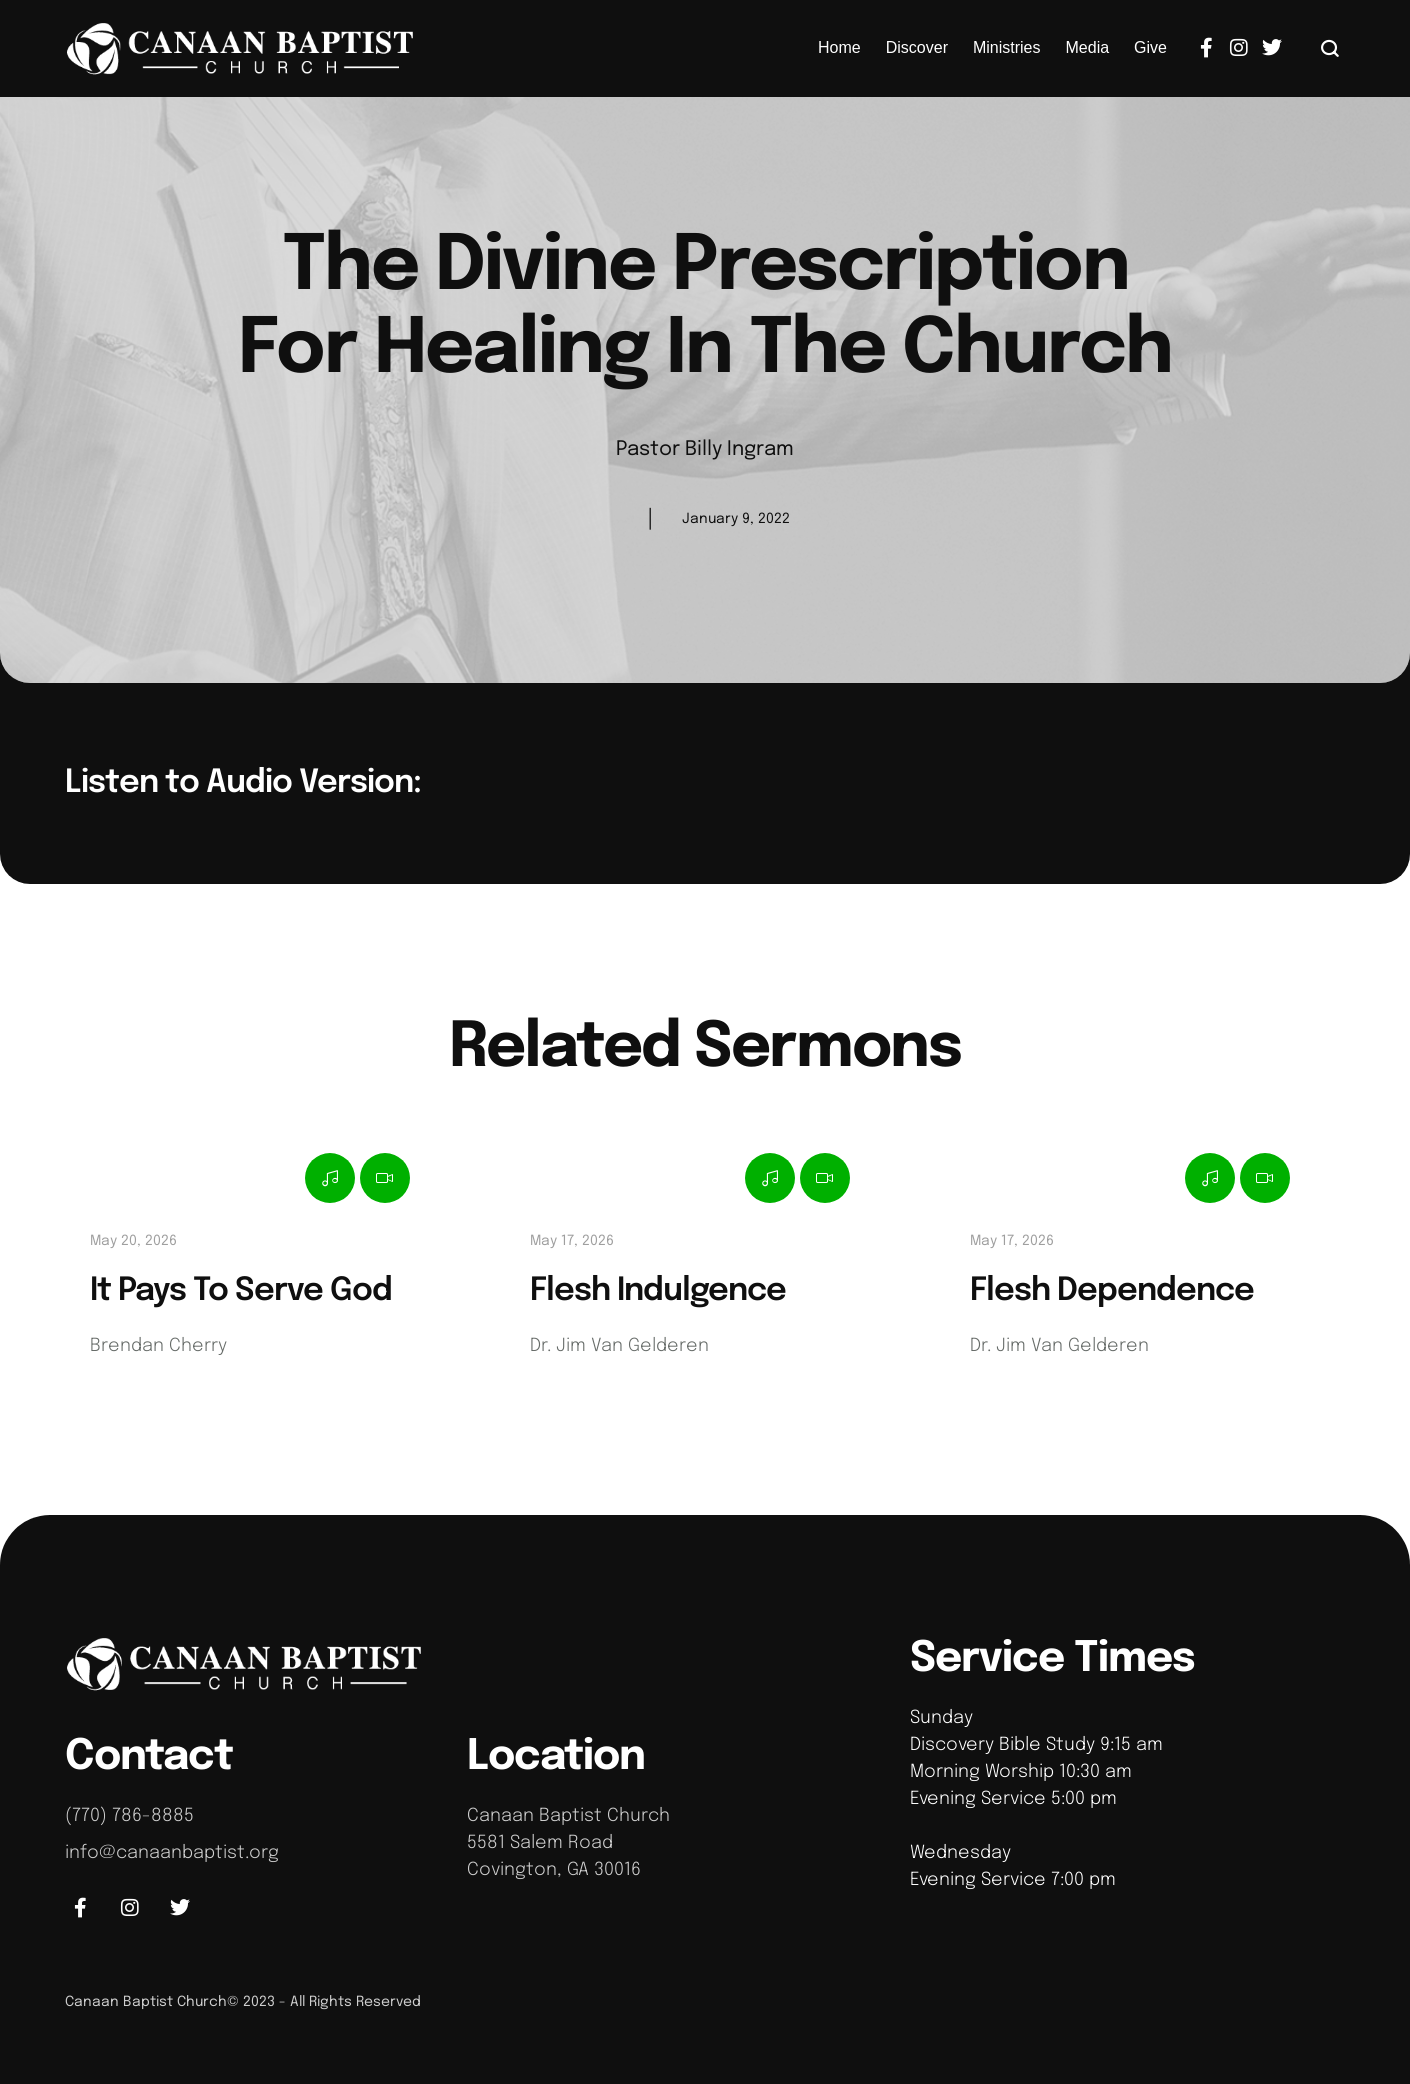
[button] (1330, 48)
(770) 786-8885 (129, 1816)
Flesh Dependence (1112, 1291)
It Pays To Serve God (241, 1291)
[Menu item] (839, 48)
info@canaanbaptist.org (172, 1853)
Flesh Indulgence (658, 1291)
